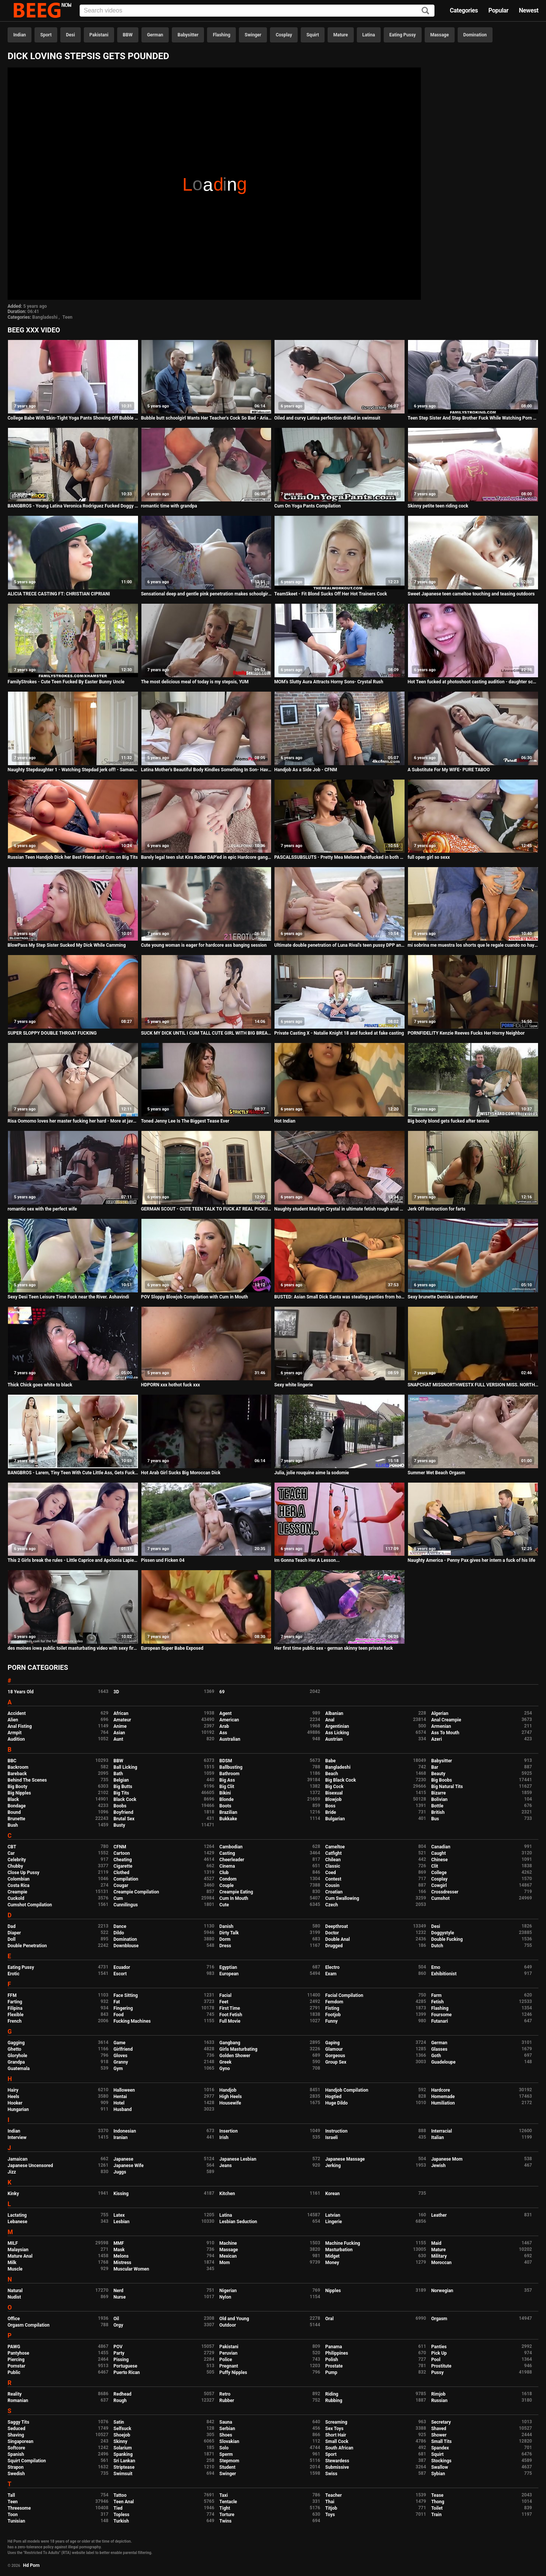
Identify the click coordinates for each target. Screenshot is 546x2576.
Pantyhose (18, 2353)
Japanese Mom (447, 2159)
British (437, 1812)
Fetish (437, 2001)
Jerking (333, 2165)
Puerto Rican (126, 2372)
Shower (439, 2435)
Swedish (16, 2473)
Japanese (123, 2159)
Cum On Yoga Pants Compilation (307, 506)
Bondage (17, 1806)
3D (116, 1691)
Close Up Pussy (23, 1872)
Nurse (119, 2297)
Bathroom (230, 1773)
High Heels (231, 2096)
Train (436, 2514)
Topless (121, 2514)
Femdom (334, 2001)
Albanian (334, 1713)
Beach (331, 1773)
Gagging (16, 2042)
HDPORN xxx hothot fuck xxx (170, 1384)
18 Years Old (20, 1691)
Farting (15, 2001)
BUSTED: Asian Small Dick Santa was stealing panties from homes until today (339, 1297)
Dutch (437, 1945)
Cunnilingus (125, 1904)
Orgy (118, 2325)
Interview (17, 2137)
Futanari (439, 2021)
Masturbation (339, 2249)
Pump (331, 2372)
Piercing (16, 2359)
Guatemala (19, 2068)
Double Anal (337, 1939)
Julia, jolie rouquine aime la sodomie (311, 1472)
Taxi (224, 2495)
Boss (330, 1806)
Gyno (225, 2068)
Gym (118, 2068)
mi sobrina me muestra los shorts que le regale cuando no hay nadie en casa (473, 945)
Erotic (13, 1973)
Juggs (119, 2172)
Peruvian (229, 2353)
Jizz (12, 2172)
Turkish (121, 2521)
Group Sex (336, 2062)
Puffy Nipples (233, 2372)
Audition (16, 1739)
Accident (17, 1713)
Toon (13, 2514)
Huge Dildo (336, 2103)
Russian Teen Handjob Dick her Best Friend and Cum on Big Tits (73, 857)
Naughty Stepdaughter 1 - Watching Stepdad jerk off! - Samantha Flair (73, 769)
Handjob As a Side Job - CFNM (305, 769)
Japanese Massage (345, 2159)
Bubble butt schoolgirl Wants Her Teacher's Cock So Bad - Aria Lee (206, 418)
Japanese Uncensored (30, 2165)
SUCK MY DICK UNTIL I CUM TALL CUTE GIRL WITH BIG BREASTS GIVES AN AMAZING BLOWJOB (206, 1033)
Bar (434, 1767)
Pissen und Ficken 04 (163, 1560)
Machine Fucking (342, 2243)
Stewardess (337, 2460)
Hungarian (18, 2109)
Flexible (16, 2014)
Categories (464, 10)
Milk (12, 2262)
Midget (332, 2256)
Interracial (441, 2131)
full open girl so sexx (429, 857)
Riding (331, 2394)
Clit (434, 1866)
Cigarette (122, 1866)
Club (224, 1872)
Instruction (336, 2131)
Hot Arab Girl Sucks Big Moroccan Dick (181, 1472)
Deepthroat (336, 1926)
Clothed (121, 1872)
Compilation (125, 1879)
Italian (437, 2137)
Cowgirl (439, 1885)
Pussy (437, 2372)
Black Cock (124, 1799)
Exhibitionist (444, 1973)
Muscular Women (131, 2269)
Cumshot (440, 1898)
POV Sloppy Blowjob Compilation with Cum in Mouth (194, 1297)
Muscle (15, 2269)
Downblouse (125, 1945)
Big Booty (17, 1786)
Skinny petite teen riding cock (438, 506)
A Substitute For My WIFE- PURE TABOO (449, 769)
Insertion (229, 2131)
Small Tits (441, 2441)
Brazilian (228, 1812)
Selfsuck (122, 2428)
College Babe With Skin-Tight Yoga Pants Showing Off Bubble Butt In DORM (73, 418)
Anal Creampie (446, 1720)
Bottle (437, 1806)
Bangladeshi (45, 317)
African (120, 1713)
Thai (329, 2501)
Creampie (17, 1892)
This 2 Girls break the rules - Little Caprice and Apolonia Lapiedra (73, 1560)
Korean (332, 2193)
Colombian (19, 1879)
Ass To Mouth (445, 1732)
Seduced (16, 2428)
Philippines (336, 2353)
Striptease (123, 2467)
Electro (332, 1967)
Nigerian (228, 2290)
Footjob (333, 2014)
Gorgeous (335, 2055)
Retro (225, 2394)
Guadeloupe (443, 2062)
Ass (223, 1732)
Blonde (227, 1799)
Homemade (443, 2096)
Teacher (333, 2495)
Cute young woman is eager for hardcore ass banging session (204, 945)
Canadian (440, 1846)
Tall (11, 2495)
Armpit (15, 1732)
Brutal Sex (123, 1818)
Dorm (225, 1939)
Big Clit (227, 1786)
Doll (12, 1939)
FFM (12, 1995)
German (155, 35)
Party (118, 2353)
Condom (228, 1879)
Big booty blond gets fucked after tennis (449, 1121)
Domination (475, 35)
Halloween (124, 2090)
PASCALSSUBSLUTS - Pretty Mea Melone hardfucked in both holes (339, 857)
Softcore (16, 2448)
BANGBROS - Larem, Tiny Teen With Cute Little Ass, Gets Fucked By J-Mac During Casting (73, 1472)
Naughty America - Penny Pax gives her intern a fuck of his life (471, 1560)
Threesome (19, 2508)
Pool (435, 2359)
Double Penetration (27, 1945)
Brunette (16, 1818)
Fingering (123, 2008)
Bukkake (228, 1818)
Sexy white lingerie (293, 1384)
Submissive (337, 2467)
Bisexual (334, 1793)
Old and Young (234, 2318)
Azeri (436, 1739)
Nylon (225, 2297)
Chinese (439, 1859)
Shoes (226, 2435)
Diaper (14, 1933)
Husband (122, 2109)
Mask (119, 2249)
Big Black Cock (340, 1780)
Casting (227, 1853)
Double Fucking (447, 1939)
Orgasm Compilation (29, 2325)
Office (14, 2318)
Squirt (312, 35)
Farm (436, 1995)
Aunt (118, 1739)
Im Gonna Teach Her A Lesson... (307, 1560)
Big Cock (334, 1786)
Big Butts (122, 1786)
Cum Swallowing (342, 1898)
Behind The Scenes (27, 1780)
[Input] (257, 11)
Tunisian (16, 2521)
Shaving (16, 2435)
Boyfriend (123, 1812)
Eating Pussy (402, 35)
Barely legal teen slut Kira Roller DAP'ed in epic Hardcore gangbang (206, 857)
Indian (19, 35)
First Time (230, 2008)
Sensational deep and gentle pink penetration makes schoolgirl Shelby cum (206, 594)
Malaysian (18, 2249)
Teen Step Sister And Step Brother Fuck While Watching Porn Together (473, 418)
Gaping (332, 2042)
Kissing (121, 2193)
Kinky (13, 2193)
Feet (224, 2001)
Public (14, 2372)
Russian (439, 2400)
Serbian (227, 2428)
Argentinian (337, 1726)
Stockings (441, 2460)
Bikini (225, 1793)
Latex (119, 2215)
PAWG (14, 2346)
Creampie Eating (236, 1892)
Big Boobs (441, 1780)
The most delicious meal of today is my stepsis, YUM (195, 681)
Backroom (18, 1767)
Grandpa (16, 2062)
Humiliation (443, 2103)
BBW (128, 35)
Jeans (226, 2165)
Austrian (334, 1739)
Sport (46, 35)
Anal (329, 1720)
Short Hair (335, 2435)
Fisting (332, 2008)
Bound (14, 1812)
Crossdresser (444, 1892)
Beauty (438, 1773)
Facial (226, 1995)
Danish (227, 1926)
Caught (438, 1853)
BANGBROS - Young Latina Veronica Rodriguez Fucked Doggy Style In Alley (73, 506)
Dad (12, 1926)
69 (222, 1691)
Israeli (331, 2137)
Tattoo (120, 2495)
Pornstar (16, 2366)
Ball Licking (125, 1767)
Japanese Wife (128, 2165)
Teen (68, 317)
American (229, 1720)
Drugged (334, 1945)
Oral (329, 2318)
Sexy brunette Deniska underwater (443, 1297)
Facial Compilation (344, 1995)
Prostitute (441, 2366)
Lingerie (333, 2221)
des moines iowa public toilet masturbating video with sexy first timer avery (73, 1648)
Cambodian (231, 1846)
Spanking (122, 2454)
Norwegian (442, 2290)
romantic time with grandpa (169, 506)
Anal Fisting (20, 1726)
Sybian (438, 2473)
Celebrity (17, 1859)
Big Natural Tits (447, 1786)
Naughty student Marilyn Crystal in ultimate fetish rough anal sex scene (339, 1209)
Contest (333, 1879)
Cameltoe (335, 1846)
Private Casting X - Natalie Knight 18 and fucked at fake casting (339, 1033)
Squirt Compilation (27, 2460)
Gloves (120, 2055)
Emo (435, 1967)
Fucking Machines (132, 2021)
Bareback (17, 1773)
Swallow (439, 2467)
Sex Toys (334, 2428)
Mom (225, 2262)
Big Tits (121, 1793)
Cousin (332, 1885)
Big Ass (227, 1780)
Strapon (16, 2467)
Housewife (230, 2103)
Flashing (221, 35)
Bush (13, 1825)
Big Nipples (19, 1793)
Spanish (16, 2454)
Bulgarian (335, 1818)
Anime (120, 1726)
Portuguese (125, 2366)
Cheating (122, 1859)
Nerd (118, 2290)
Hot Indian (284, 1121)
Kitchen (227, 2193)
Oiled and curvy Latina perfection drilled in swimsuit (327, 418)
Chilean (333, 1859)
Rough (120, 2400)
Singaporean (20, 2441)
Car (11, 1853)
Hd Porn (31, 2565)
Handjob (228, 2090)
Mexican (228, 2256)
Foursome (441, 2014)
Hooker (15, 2103)
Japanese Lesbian (238, 2159)
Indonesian (124, 2131)
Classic (332, 1866)
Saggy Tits (18, 2422)
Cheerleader (232, 1859)
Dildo (118, 1933)
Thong (437, 2501)
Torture (227, 2514)
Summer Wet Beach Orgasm (436, 1472)
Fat (116, 2001)
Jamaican (18, 2159)
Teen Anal (123, 2501)
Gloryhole (17, 2055)
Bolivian (439, 1799)
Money (332, 2262)
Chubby (15, 1866)
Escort (120, 1973)
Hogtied (333, 2096)
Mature (340, 35)
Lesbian (121, 2221)
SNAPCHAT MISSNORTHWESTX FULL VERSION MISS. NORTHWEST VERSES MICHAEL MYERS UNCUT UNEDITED (473, 1384)
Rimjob (438, 2394)
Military (439, 2256)
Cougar (120, 1885)
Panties (439, 2346)
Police (226, 2359)
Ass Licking (337, 1732)
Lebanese (17, 2221)
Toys (330, 2514)
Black (13, 1799)
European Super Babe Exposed (172, 1648)
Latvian (332, 2215)
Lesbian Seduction (238, 2221)
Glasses (439, 2049)
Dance (119, 1926)
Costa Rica (19, 1885)
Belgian (121, 1780)
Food (118, 2014)
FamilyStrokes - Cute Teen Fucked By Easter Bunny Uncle (66, 681)
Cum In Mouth (234, 1898)
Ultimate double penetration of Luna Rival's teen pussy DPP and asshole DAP (339, 945)
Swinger (253, 35)
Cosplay (284, 35)
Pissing (121, 2359)
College (439, 1872)
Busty (119, 1825)
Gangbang (230, 2042)
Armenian (441, 1726)
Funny (331, 2021)
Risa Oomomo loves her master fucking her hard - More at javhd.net (73, 1121)
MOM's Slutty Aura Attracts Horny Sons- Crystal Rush (328, 681)
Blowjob (333, 1799)
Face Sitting (125, 1995)
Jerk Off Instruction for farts (436, 1209)
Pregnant (229, 2366)
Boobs (119, 1806)
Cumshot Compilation (30, 1904)
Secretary (441, 2422)
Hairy (13, 2090)
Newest (528, 10)
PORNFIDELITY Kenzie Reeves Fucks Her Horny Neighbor (466, 1033)
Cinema (227, 1866)
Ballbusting (231, 1767)
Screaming (336, 2422)
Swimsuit (122, 2473)
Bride (330, 1812)
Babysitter (187, 35)
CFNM (119, 1846)
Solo (224, 2448)
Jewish (438, 2165)
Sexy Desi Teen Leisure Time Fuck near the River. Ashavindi (68, 1297)
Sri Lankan (124, 2460)
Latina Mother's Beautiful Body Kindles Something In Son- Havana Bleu (206, 769)
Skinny (120, 2441)
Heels (13, 2096)
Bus (435, 1818)
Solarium (122, 2448)
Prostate (334, 2366)
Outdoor (228, 2325)
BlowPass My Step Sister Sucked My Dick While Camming (67, 945)
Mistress (122, 2262)
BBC (12, 1760)
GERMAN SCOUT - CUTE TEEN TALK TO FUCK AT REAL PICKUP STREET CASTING (206, 1209)
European (229, 1973)
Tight (225, 2508)
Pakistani (98, 35)
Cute (224, 1904)
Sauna (226, 2422)
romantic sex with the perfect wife (42, 1209)
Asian (119, 1732)
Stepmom (229, 2460)
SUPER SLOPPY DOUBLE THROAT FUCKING (52, 1033)
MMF (118, 2243)
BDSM (226, 1760)
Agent (226, 1713)
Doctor (332, 1933)
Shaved (438, 2428)
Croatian (334, 1892)
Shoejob (121, 2435)
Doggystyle (442, 1933)
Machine (228, 2243)
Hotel (118, 2103)
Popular (498, 10)
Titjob (331, 2508)
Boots (225, 1806)
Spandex (440, 2448)
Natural (15, 2290)
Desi (70, 35)
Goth (436, 2055)
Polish (331, 2359)
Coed (330, 1872)
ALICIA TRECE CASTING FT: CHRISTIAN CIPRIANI (59, 594)
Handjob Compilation (346, 2090)
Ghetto (14, 2049)
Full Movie (230, 2021)
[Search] (425, 11)
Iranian (120, 2137)
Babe (330, 1760)
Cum (118, 1898)
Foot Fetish (231, 2014)
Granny (120, 2062)
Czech (331, 1904)
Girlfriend (123, 2049)
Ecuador (121, 1967)
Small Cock (336, 2441)
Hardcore (440, 2090)
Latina (368, 35)
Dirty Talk (229, 1933)
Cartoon (121, 1853)
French (15, 2021)
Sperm (226, 2454)
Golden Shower (235, 2055)
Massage (439, 35)
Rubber (227, 2400)
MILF (13, 2243)
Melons (121, 2256)
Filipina (15, 2008)
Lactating (17, 2215)
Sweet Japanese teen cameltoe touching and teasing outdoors (471, 594)
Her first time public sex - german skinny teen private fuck (333, 1648)
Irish (224, 2137)
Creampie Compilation (136, 1892)
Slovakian (229, 2441)
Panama (333, 2346)
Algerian (439, 1713)
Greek (226, 2062)
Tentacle (228, 2501)
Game (119, 2042)
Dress (225, 1945)
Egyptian (228, 1967)
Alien (13, 1720)
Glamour (334, 2049)
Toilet (436, 2508)
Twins (226, 2521)
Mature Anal (20, 2256)
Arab (224, 1726)
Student (227, 2467)
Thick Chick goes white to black (40, 1384)
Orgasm (439, 2318)
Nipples (333, 2290)
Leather (439, 2215)
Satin (118, 2422)
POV (117, 2346)
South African (339, 2448)
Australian (230, 1739)
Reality (15, 2394)
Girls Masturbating (238, 2049)
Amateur (122, 1720)
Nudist (14, 2297)
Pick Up (439, 2353)
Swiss (331, 2473)
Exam (331, 1973)
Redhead (122, 2394)
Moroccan (441, 2262)
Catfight (333, 1853)
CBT (12, 1846)
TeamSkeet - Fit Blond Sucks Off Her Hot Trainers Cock (330, 594)
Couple (227, 1885)
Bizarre (438, 1793)
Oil (116, 2318)
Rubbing (333, 2400)
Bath (118, 1773)
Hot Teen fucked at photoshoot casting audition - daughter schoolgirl (473, 681)
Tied (117, 2508)
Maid (436, 2243)
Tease (437, 2495)
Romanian (18, 2400)
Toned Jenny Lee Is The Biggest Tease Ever (185, 1121)
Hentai (120, 2096)
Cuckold (16, 1898)
